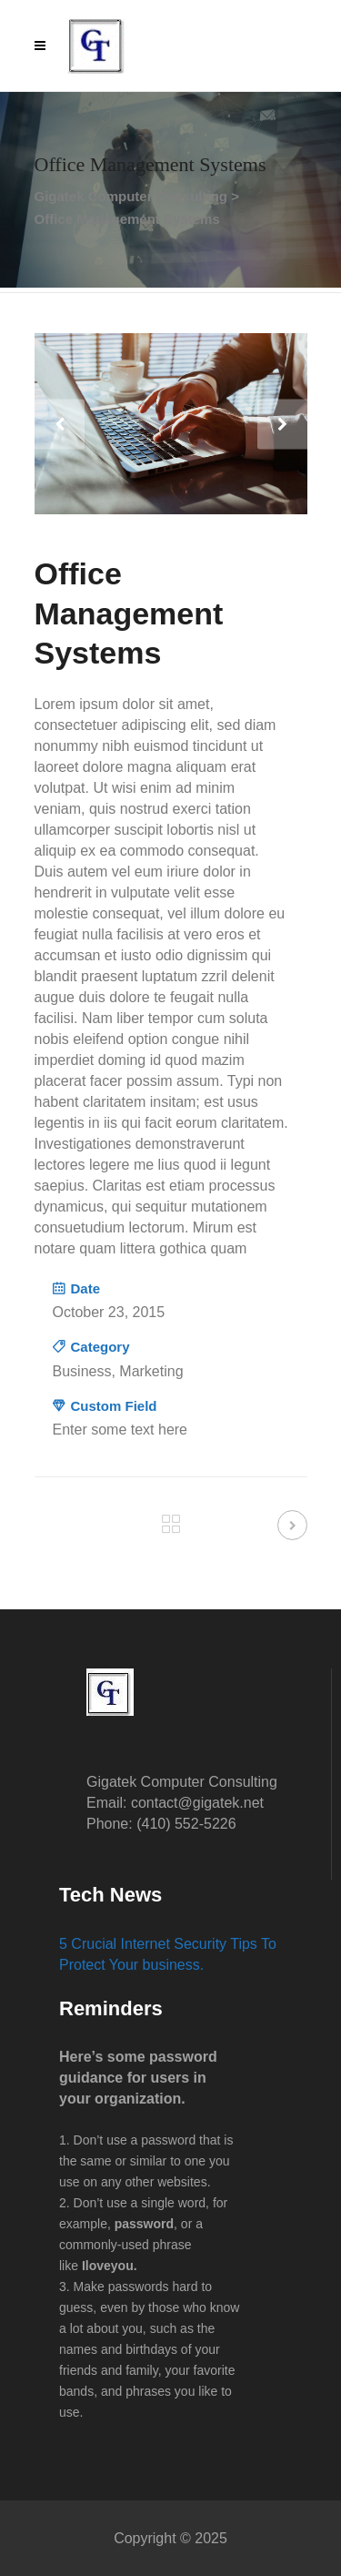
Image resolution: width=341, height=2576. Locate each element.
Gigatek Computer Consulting (131, 196)
